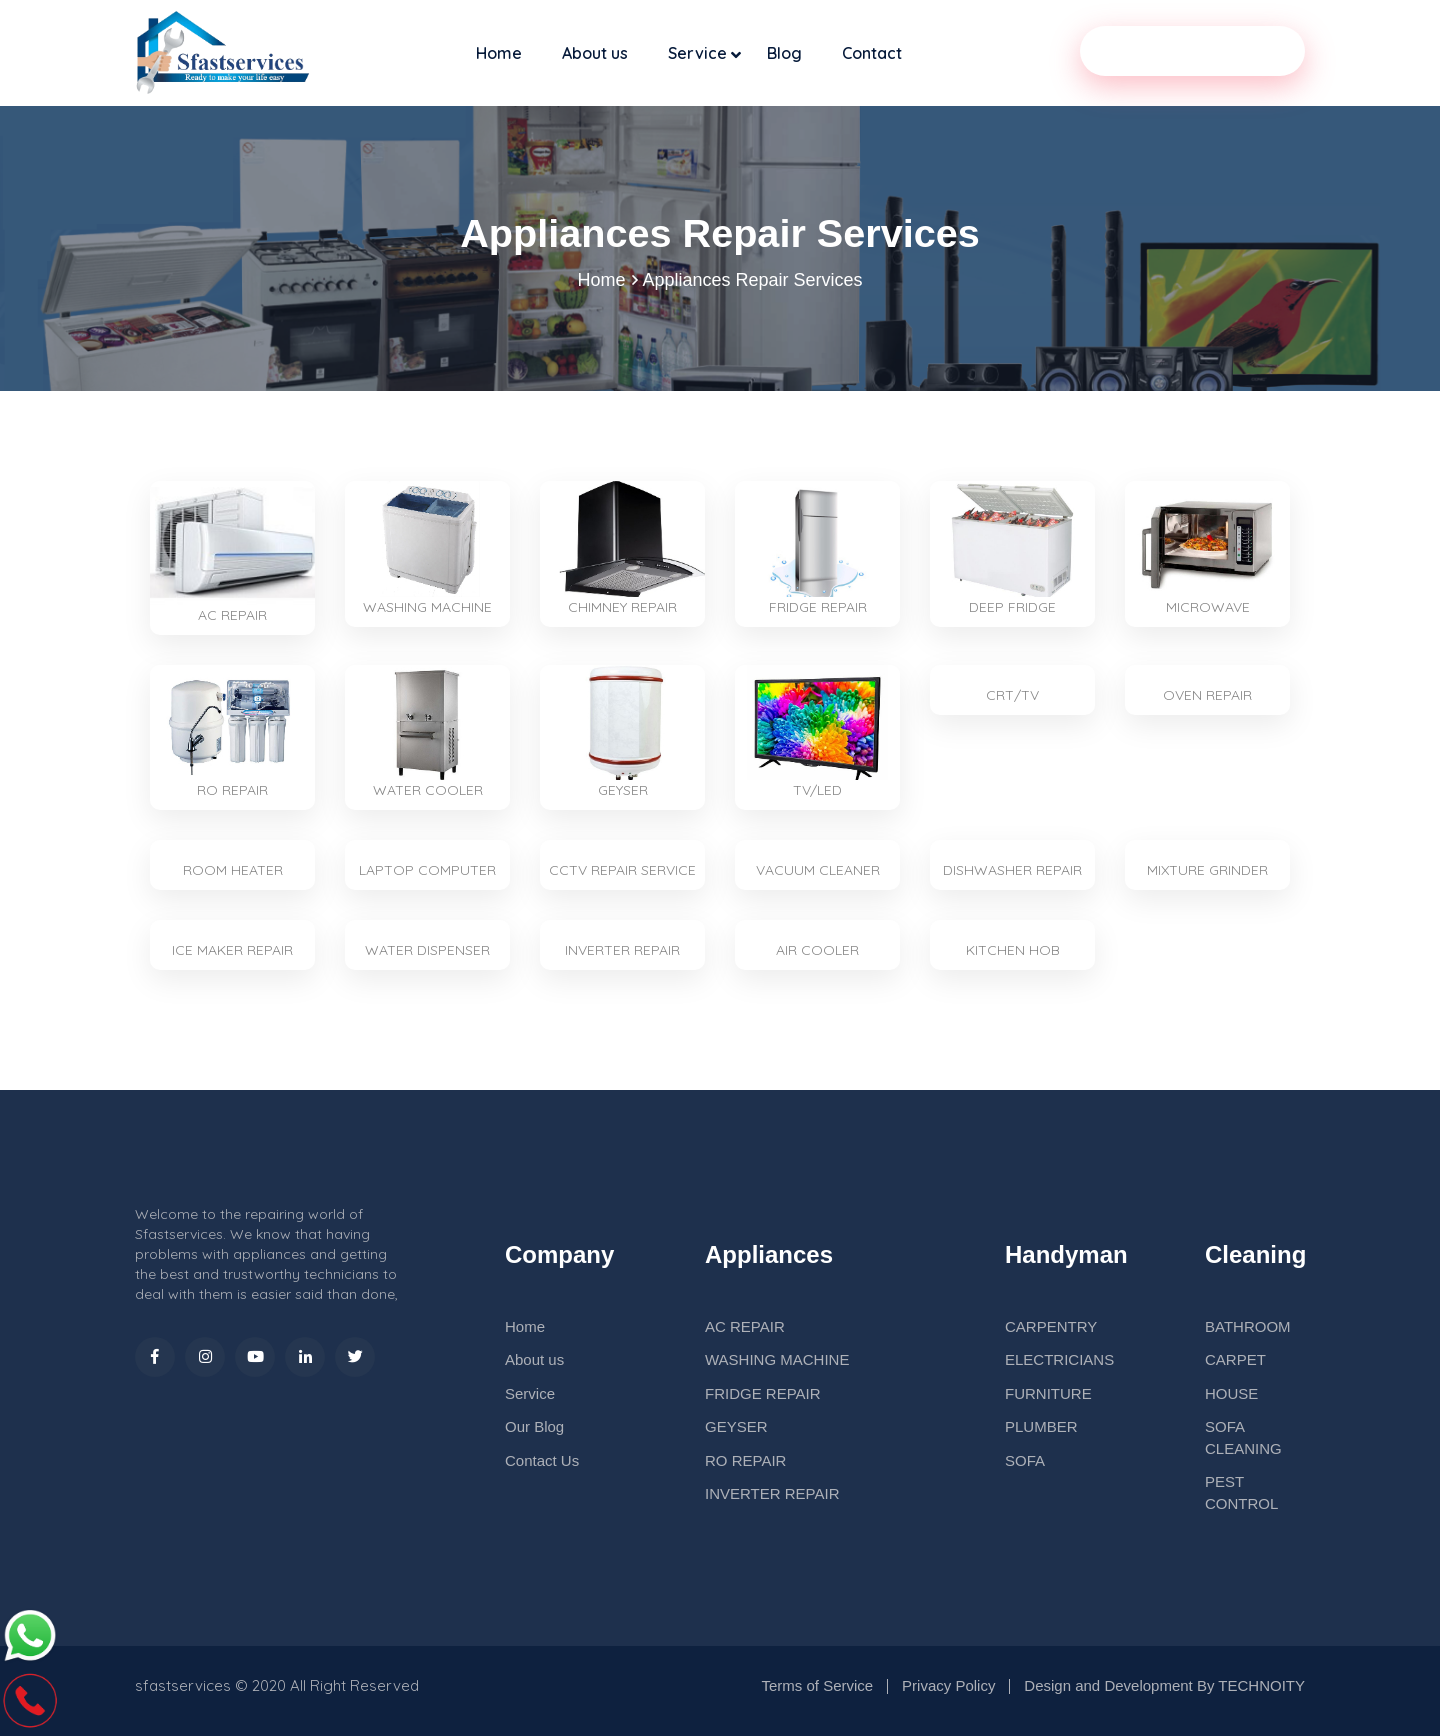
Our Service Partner (1192, 51)
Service (697, 53)
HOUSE (1231, 1393)
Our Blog (534, 1427)
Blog (784, 53)
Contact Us (542, 1460)
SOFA (1025, 1460)
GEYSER (736, 1427)
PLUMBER (1041, 1427)
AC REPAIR (745, 1326)
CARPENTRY (1051, 1326)
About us (595, 53)
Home (499, 53)
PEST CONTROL (1241, 1493)
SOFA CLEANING (1243, 1438)
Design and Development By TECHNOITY (1164, 1685)
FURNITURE (1048, 1393)
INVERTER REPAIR (772, 1494)
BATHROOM (1248, 1326)
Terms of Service (817, 1685)
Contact (872, 53)
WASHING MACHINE (777, 1360)
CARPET (1235, 1360)
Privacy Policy (948, 1685)
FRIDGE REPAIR (763, 1393)
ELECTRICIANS (1059, 1360)
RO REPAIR (745, 1460)
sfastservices (183, 1685)
